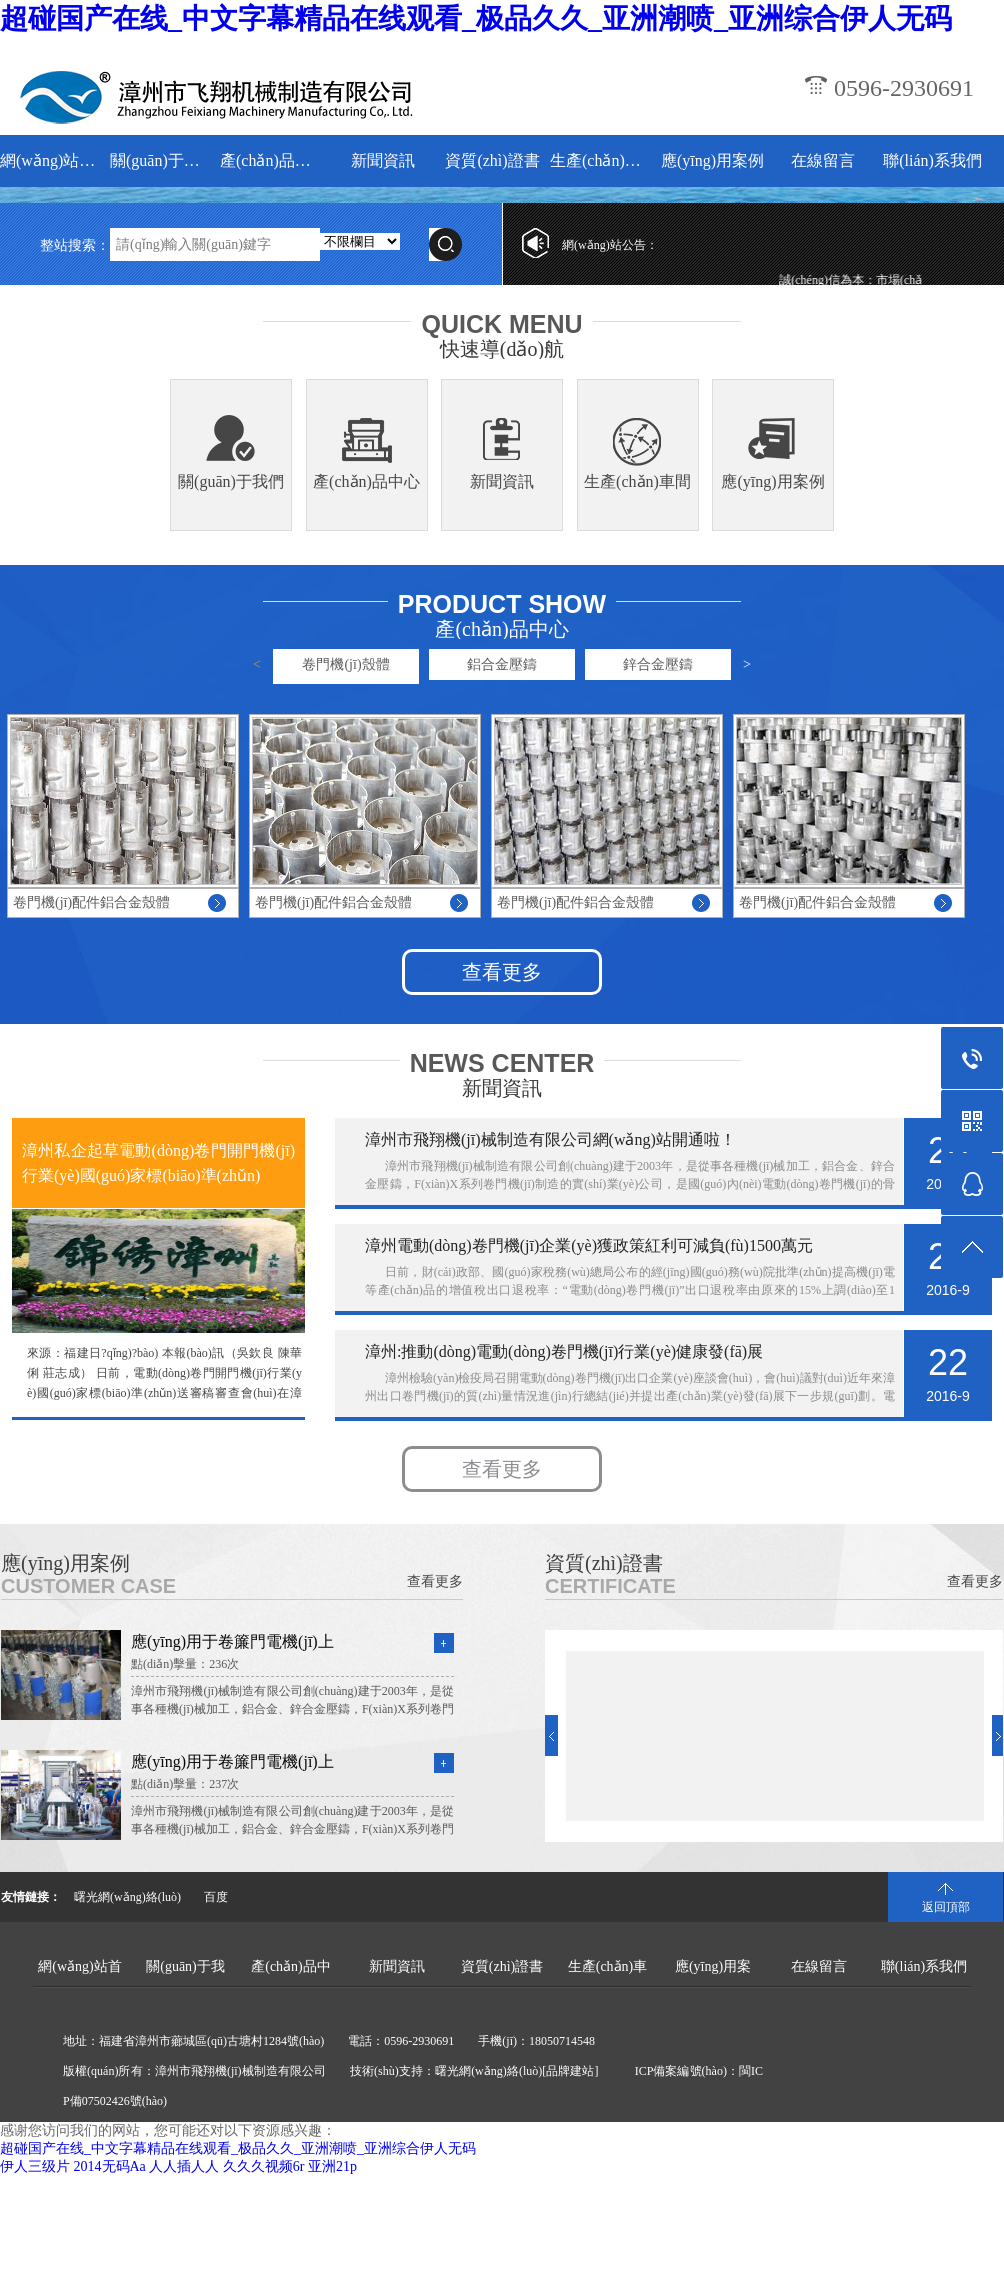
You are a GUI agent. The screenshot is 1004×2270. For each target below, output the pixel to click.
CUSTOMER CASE (88, 1586)
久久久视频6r (264, 2166)
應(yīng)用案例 (712, 160)
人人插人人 (184, 2166)
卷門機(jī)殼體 (345, 664)
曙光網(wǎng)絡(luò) (127, 1897)
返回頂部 (946, 1907)
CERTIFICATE (610, 1586)
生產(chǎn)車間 (602, 160)
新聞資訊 (383, 160)
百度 (216, 1897)
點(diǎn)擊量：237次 (185, 1784)
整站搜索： (75, 245)
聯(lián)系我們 (932, 160)
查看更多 (502, 972)
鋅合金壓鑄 (658, 664)
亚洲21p (332, 2166)
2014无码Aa (110, 2166)
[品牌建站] (570, 2071)
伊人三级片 (35, 2166)
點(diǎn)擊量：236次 (185, 1664)
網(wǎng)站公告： (610, 245)
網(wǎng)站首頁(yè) (52, 160)
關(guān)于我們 (162, 160)
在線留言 (823, 160)
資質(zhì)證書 (492, 160)
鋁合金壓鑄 (502, 664)
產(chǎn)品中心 (272, 160)
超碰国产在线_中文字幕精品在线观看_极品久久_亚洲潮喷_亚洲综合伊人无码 (476, 18)
